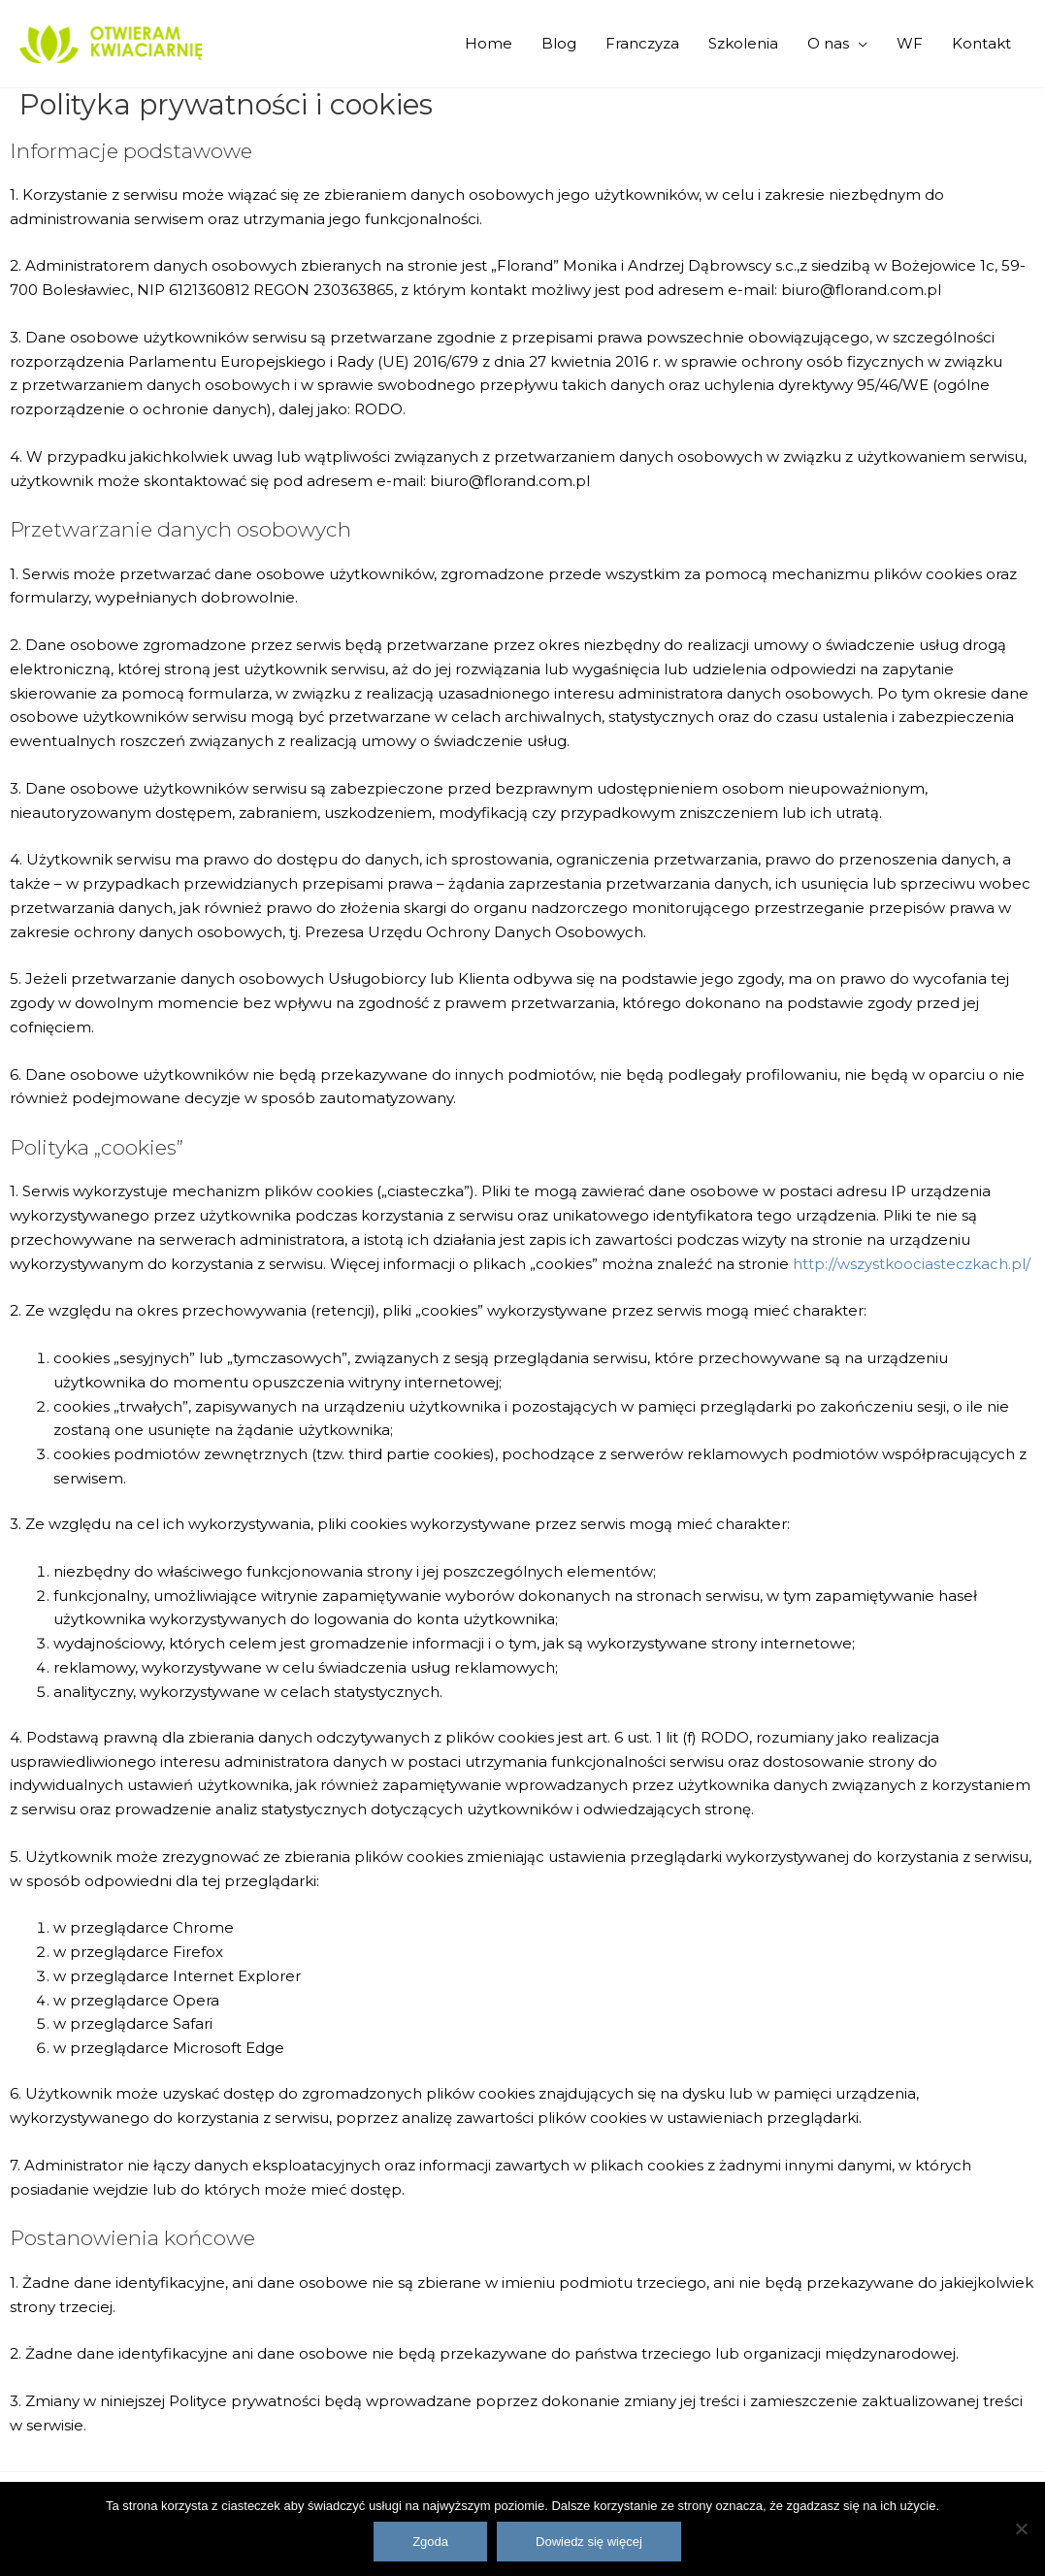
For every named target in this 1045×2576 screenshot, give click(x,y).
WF (910, 43)
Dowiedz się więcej (589, 2541)
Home (488, 43)
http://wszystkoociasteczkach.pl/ (911, 1264)
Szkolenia (743, 43)
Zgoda (430, 2541)
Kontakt (981, 43)
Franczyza (642, 43)
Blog (558, 43)
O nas (828, 43)
